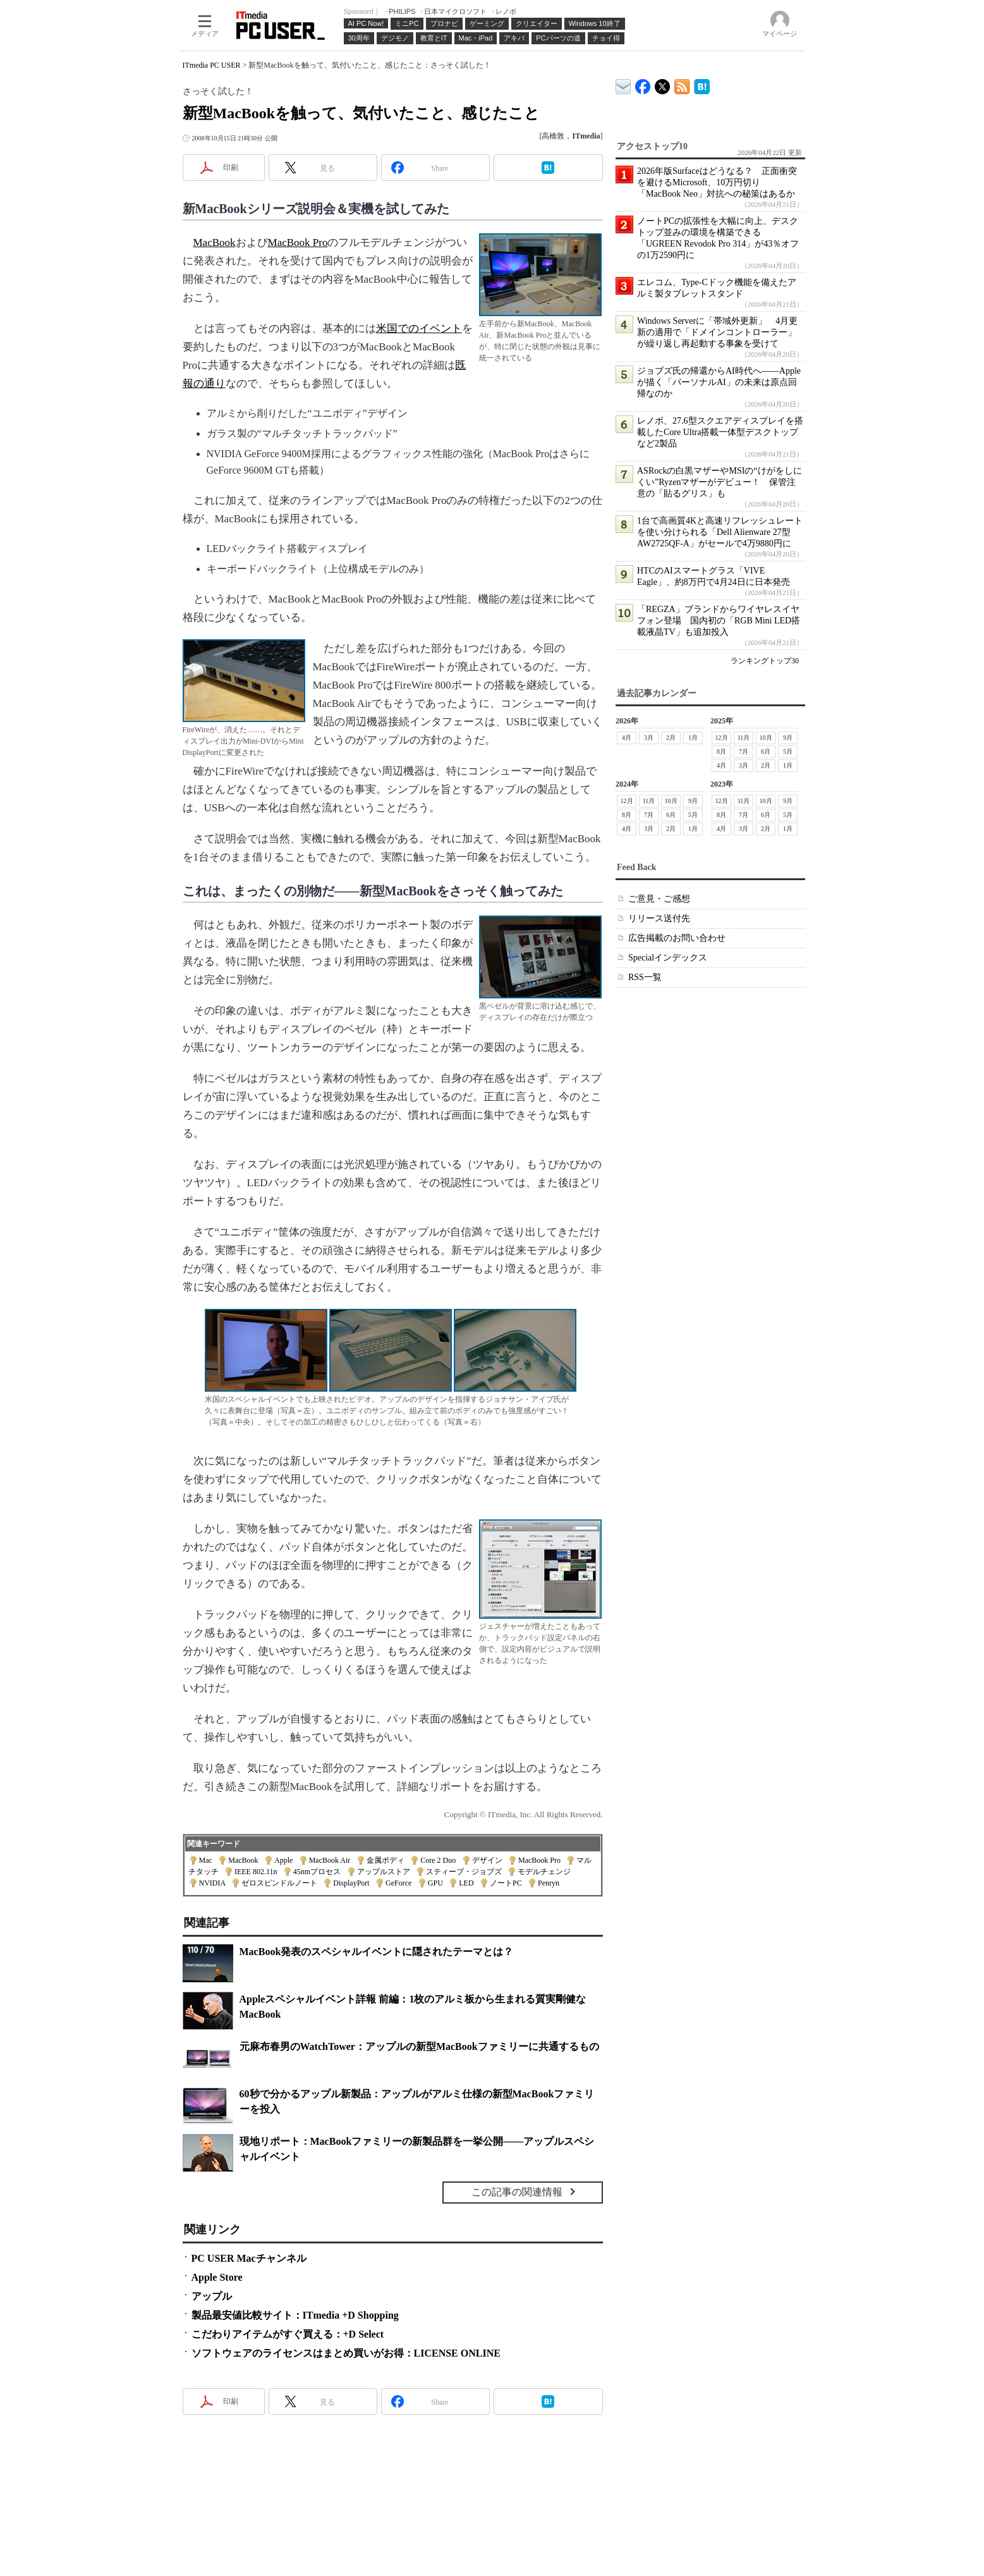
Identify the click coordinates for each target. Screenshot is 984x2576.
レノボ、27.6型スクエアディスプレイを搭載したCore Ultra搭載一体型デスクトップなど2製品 (720, 432)
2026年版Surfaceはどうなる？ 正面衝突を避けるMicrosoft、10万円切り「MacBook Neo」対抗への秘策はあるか (717, 182)
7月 (743, 751)
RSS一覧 (645, 977)
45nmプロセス (317, 1871)
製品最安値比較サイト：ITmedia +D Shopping (295, 2315)
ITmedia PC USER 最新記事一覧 (682, 84)
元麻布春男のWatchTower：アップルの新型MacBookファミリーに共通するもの (419, 2046)
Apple (283, 1860)
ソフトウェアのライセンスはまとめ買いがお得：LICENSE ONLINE (346, 2353)
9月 (788, 737)
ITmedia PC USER (212, 65)
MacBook (214, 242)
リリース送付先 (659, 918)
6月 (765, 751)
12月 (721, 737)
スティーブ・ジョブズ (464, 1871)
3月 (648, 737)
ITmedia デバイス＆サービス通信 (623, 84)
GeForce (398, 1883)
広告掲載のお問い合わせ (677, 938)
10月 (765, 737)
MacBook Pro (298, 242)
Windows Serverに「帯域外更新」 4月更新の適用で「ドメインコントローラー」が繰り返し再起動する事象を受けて (717, 332)
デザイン (487, 1860)
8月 (721, 751)
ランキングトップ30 (765, 660)
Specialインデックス (667, 957)
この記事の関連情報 (516, 2192)
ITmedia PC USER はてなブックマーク (702, 84)
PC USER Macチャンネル (249, 2258)
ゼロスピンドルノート (279, 1883)
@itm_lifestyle (663, 84)
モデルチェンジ (544, 1871)
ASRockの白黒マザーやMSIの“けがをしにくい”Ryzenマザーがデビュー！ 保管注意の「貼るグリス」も (719, 482)
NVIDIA (212, 1883)
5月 (788, 751)
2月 (671, 737)
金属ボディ (385, 1860)
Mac (205, 1860)
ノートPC (506, 1883)
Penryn (548, 1883)
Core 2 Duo (438, 1860)
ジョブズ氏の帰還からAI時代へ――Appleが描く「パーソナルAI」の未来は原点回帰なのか (719, 382)
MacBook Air (330, 1860)
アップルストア (383, 1871)
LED (466, 1883)
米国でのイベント (419, 328)
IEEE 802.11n (255, 1871)
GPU (435, 1883)
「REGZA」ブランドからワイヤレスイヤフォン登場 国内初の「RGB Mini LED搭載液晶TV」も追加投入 (718, 620)
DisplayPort (351, 1883)
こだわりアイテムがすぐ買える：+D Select (287, 2334)
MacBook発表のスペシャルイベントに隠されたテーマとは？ (377, 1951)
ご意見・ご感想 (659, 899)
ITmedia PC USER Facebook (643, 84)
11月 (743, 737)
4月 (626, 737)
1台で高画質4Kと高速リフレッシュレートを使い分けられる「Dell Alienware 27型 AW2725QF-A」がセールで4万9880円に (720, 532)
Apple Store (217, 2277)
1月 (693, 737)
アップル (211, 2296)
